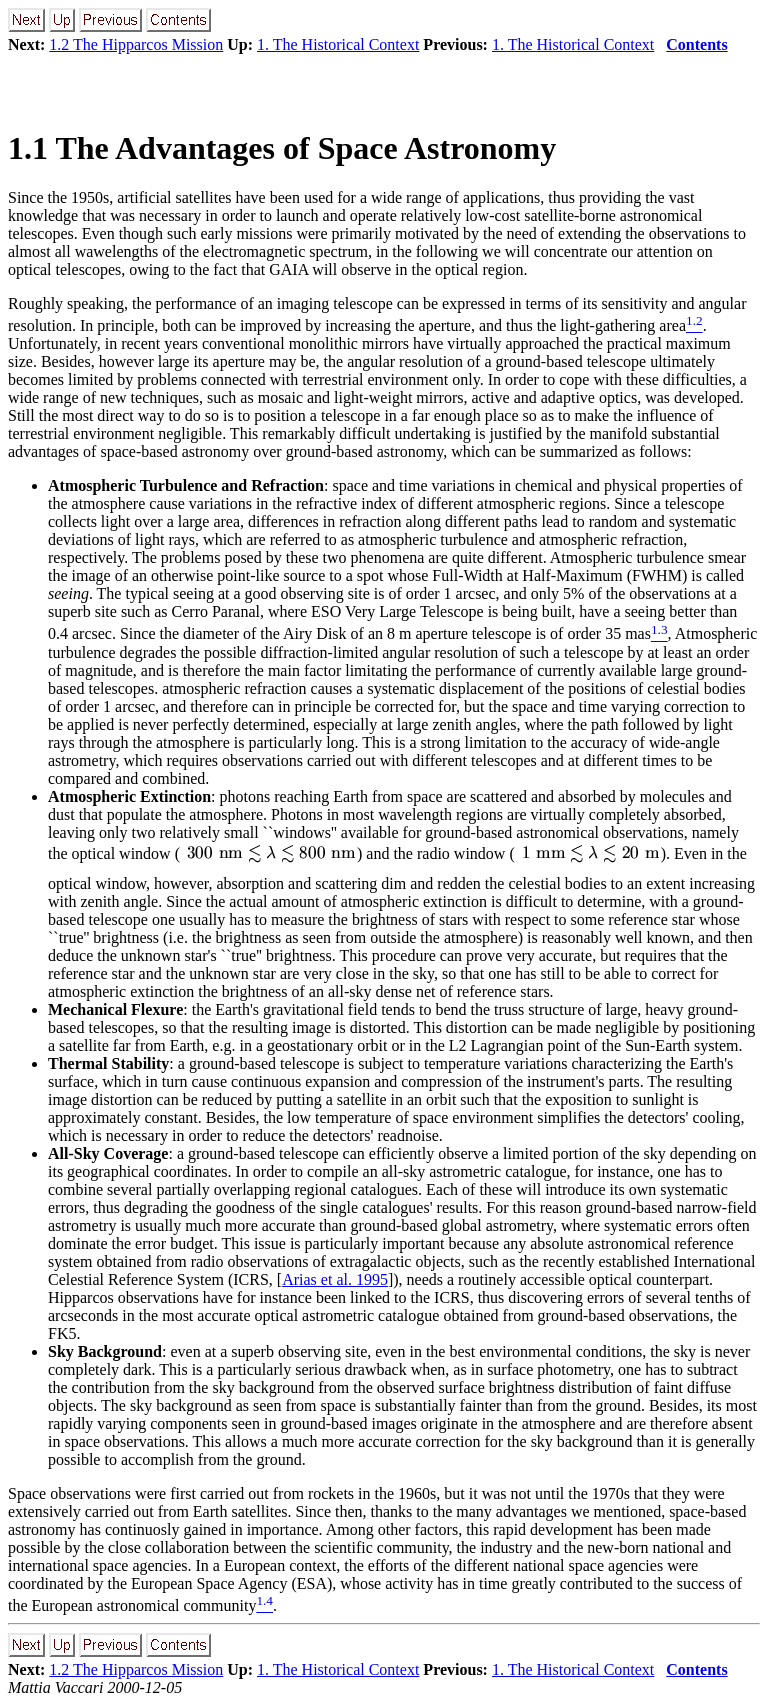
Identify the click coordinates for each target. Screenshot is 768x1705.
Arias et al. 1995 (335, 1279)
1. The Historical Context (338, 44)
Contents (696, 44)
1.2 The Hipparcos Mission (136, 44)
